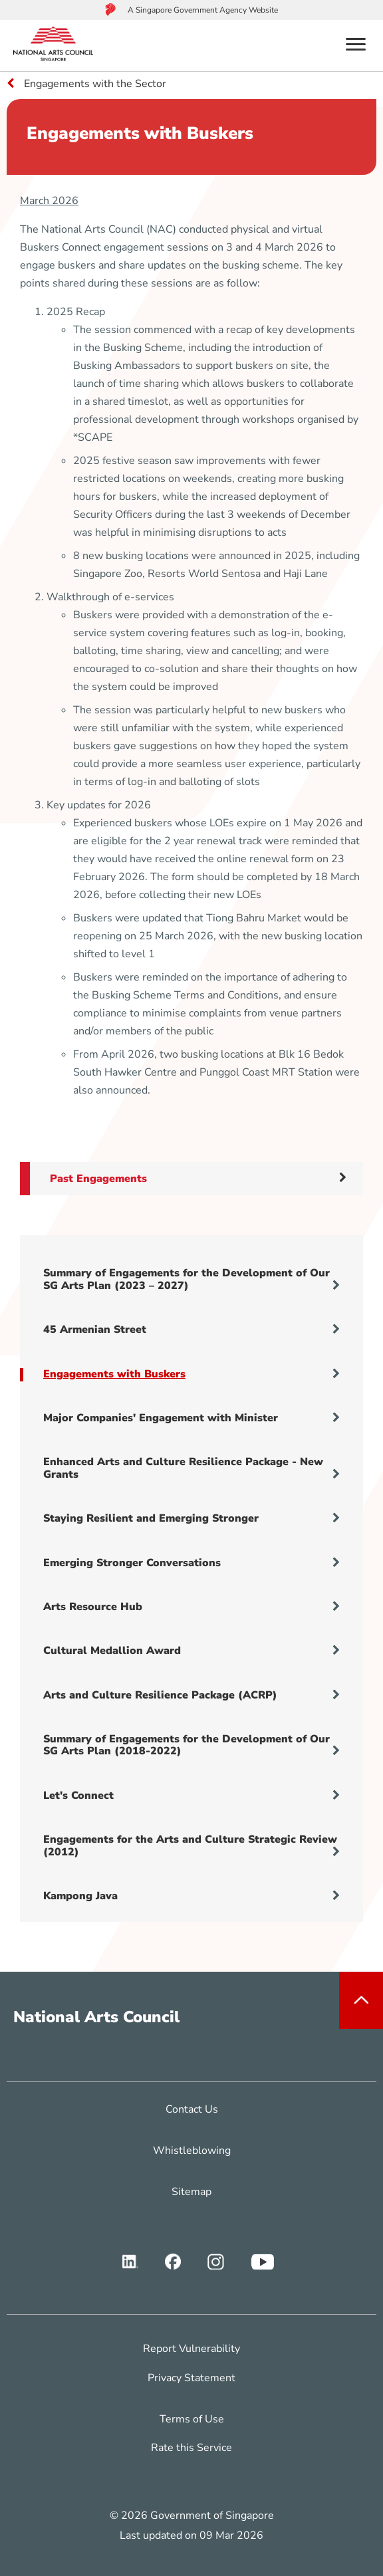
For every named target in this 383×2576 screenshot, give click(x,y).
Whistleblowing (192, 2150)
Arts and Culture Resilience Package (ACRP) (191, 1695)
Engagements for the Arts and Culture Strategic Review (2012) (191, 1845)
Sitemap (191, 2191)
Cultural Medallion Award (191, 1650)
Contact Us (192, 2109)
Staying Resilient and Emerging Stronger (191, 1518)
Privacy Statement (191, 2378)
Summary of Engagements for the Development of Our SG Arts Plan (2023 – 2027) (191, 1279)
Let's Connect (191, 1795)
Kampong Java (191, 1896)
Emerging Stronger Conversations (191, 1563)
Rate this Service (191, 2447)
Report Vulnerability (191, 2348)
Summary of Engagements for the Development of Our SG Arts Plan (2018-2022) (191, 1745)
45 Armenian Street (191, 1329)
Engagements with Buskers (191, 1374)
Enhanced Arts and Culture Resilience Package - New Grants (191, 1468)
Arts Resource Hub (191, 1606)
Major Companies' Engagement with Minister (191, 1418)
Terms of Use (192, 2419)
